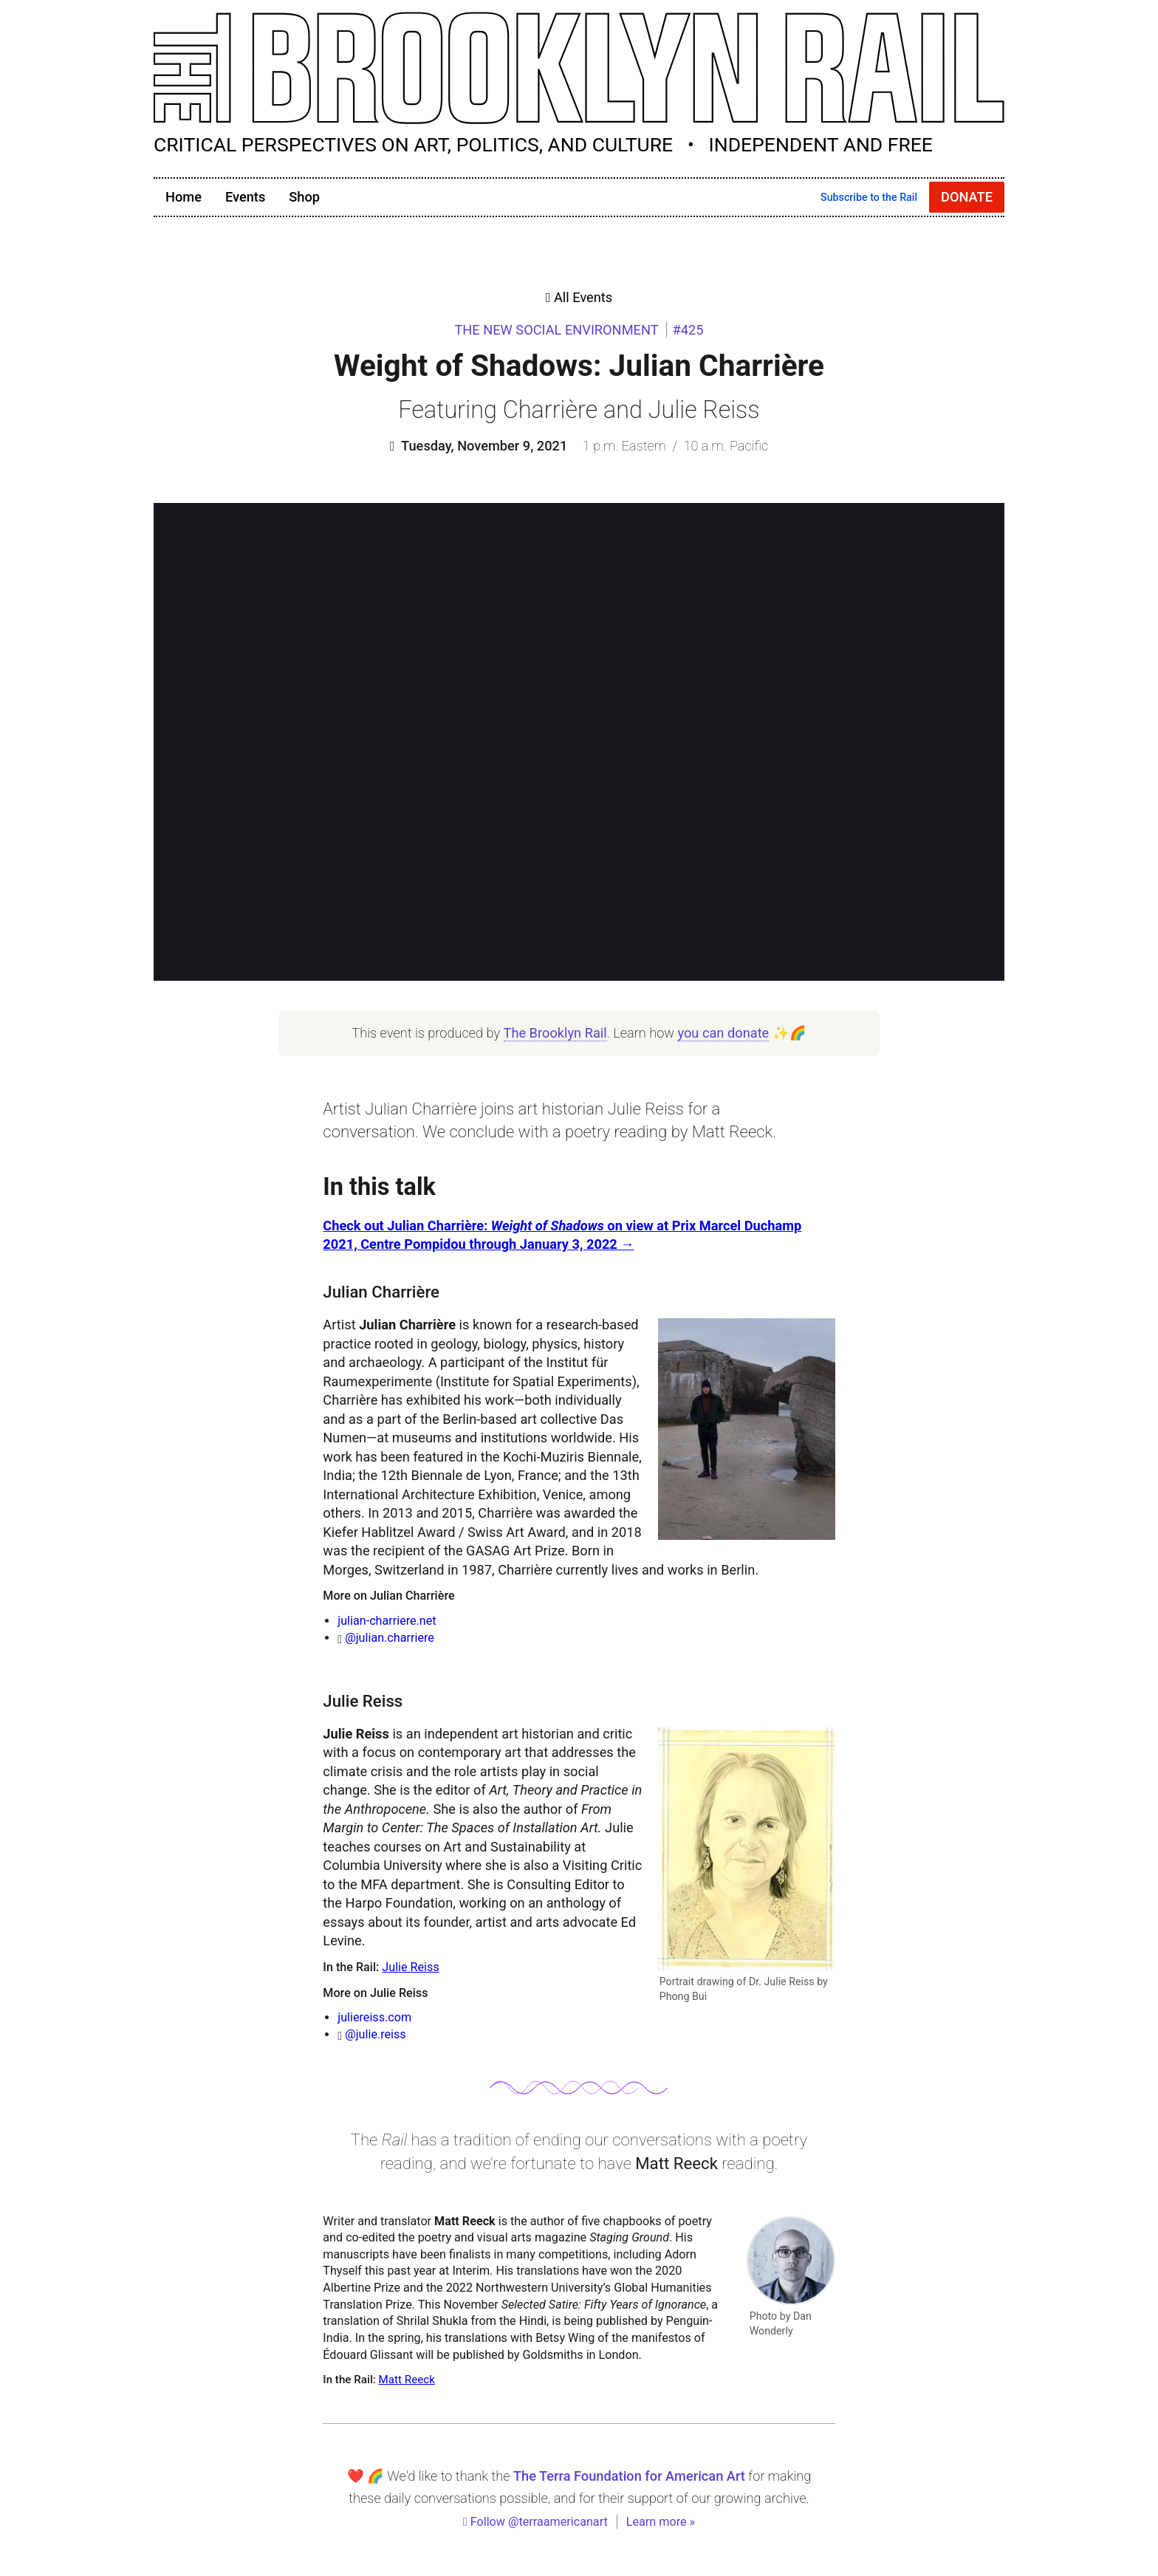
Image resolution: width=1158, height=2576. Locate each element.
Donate (967, 197)
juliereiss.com (374, 2017)
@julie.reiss (375, 2034)
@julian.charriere (389, 1638)
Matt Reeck (407, 2379)
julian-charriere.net (387, 1621)
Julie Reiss (410, 1967)
